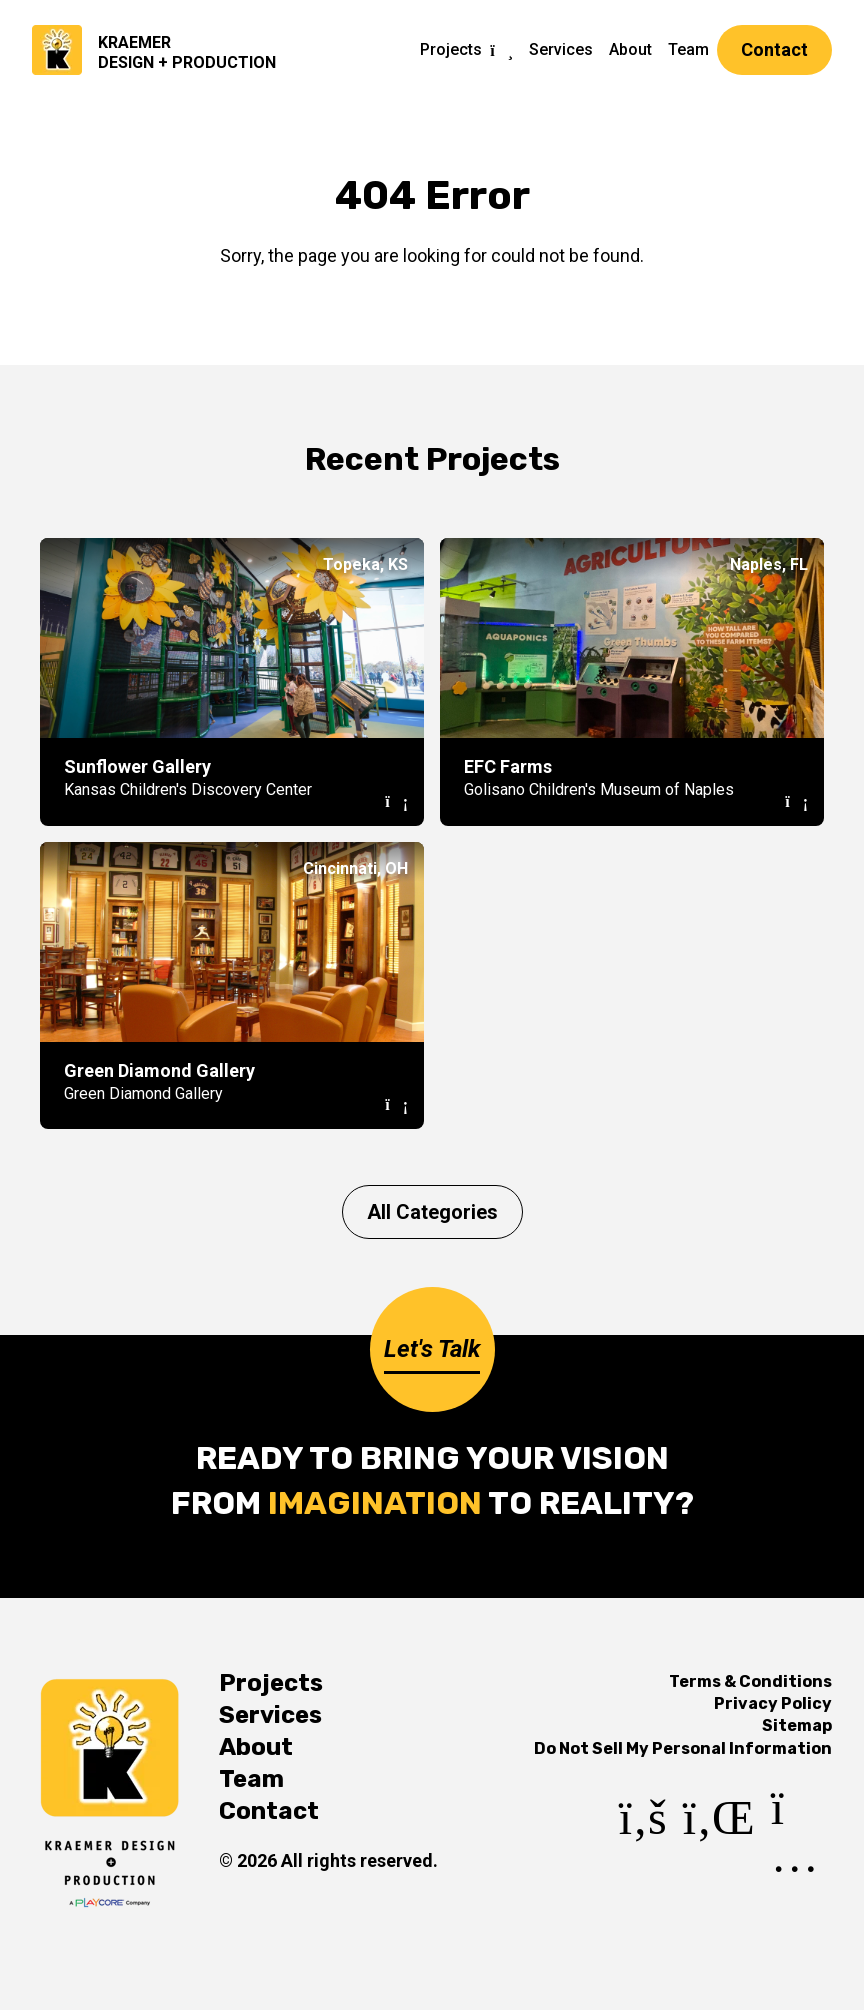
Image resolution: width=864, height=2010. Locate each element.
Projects (451, 49)
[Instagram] (801, 1860)
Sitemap (797, 1725)
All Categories (432, 1212)
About (630, 49)
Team (688, 49)
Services (561, 49)
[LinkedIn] (719, 1860)
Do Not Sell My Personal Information (683, 1748)
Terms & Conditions (750, 1681)
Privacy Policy (773, 1703)
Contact (774, 49)
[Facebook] (643, 1860)
